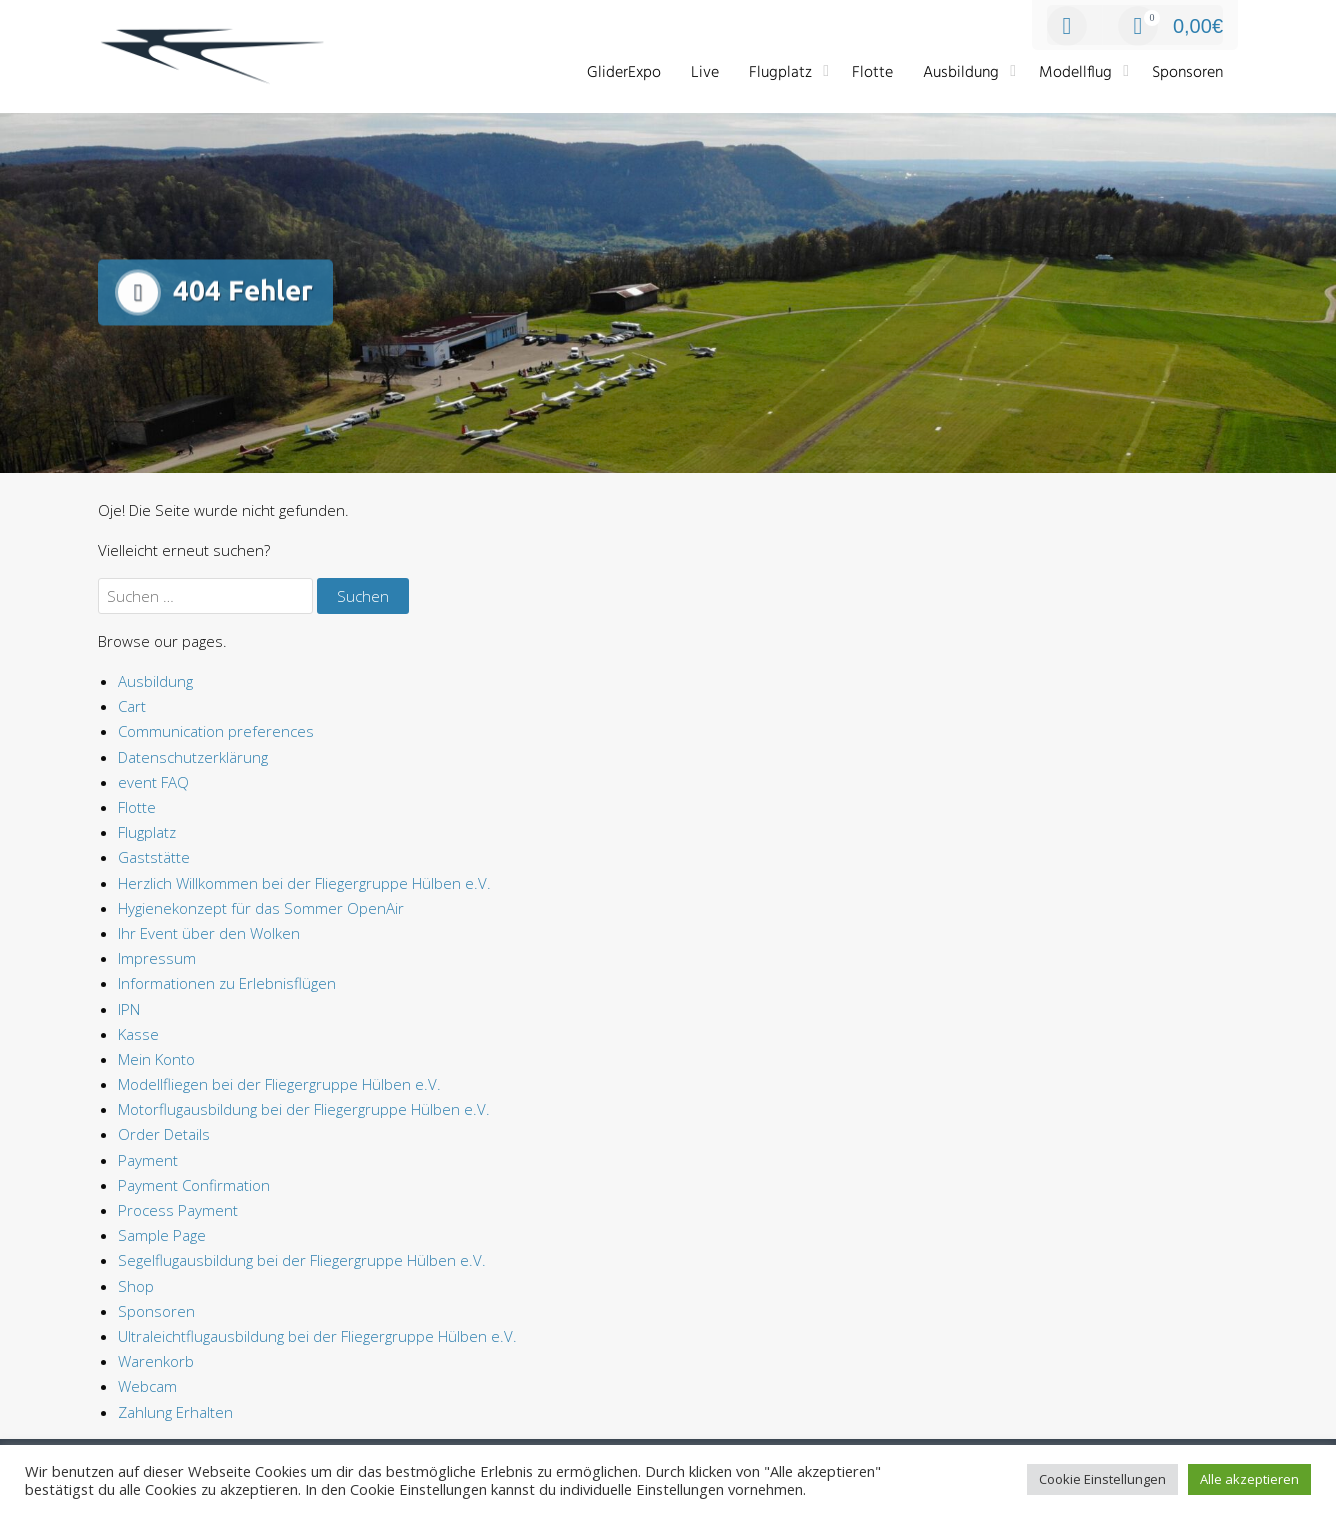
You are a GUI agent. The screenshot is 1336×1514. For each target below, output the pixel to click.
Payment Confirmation (194, 1185)
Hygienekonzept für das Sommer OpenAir (261, 908)
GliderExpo (624, 73)
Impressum (157, 958)
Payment (148, 1160)
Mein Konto (156, 1059)
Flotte (872, 73)
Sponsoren (1187, 73)
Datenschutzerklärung (193, 757)
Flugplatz (780, 73)
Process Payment (178, 1210)
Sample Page (162, 1235)
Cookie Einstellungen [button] (1102, 1479)
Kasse (138, 1034)
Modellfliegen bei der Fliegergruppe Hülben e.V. (279, 1084)
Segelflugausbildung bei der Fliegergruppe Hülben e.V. (302, 1260)
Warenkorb (156, 1361)
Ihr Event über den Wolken (209, 933)
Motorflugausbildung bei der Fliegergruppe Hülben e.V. (304, 1109)
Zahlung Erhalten (175, 1412)
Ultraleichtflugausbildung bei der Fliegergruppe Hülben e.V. (317, 1336)
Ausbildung (961, 73)
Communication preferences (216, 731)
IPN (129, 1009)
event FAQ (153, 782)
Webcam (147, 1386)
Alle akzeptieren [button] (1249, 1479)
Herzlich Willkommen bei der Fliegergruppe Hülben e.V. (304, 883)
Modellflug (1075, 73)
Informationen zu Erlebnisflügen (227, 983)
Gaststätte (154, 857)
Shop (136, 1286)
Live (705, 73)
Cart (132, 706)
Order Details (164, 1134)
